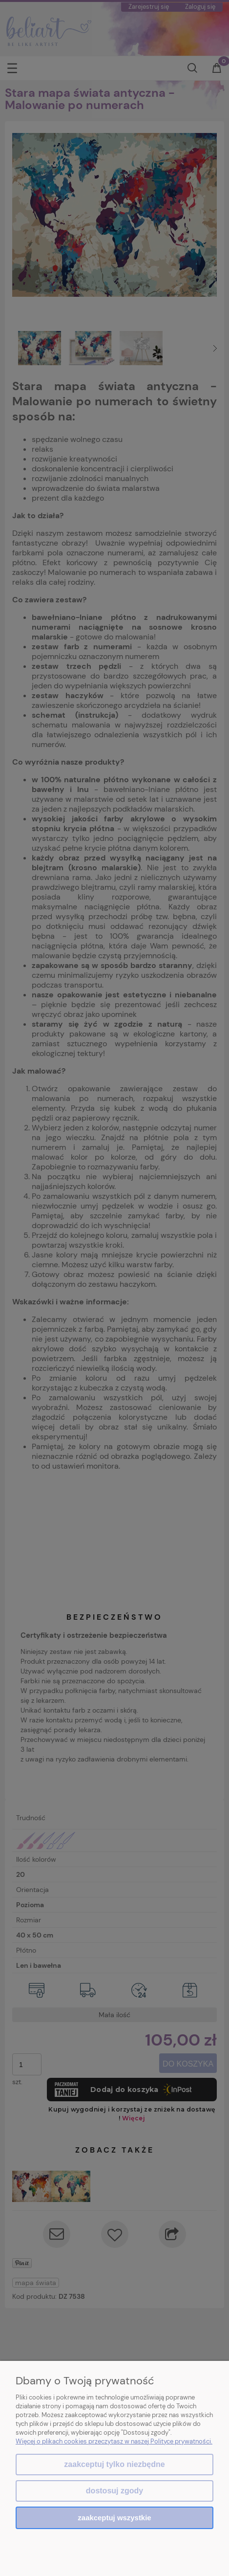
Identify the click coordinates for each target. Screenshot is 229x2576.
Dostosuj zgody (114, 2491)
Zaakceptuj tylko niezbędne (114, 2464)
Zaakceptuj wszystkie (114, 2517)
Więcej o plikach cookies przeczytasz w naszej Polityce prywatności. (114, 2441)
